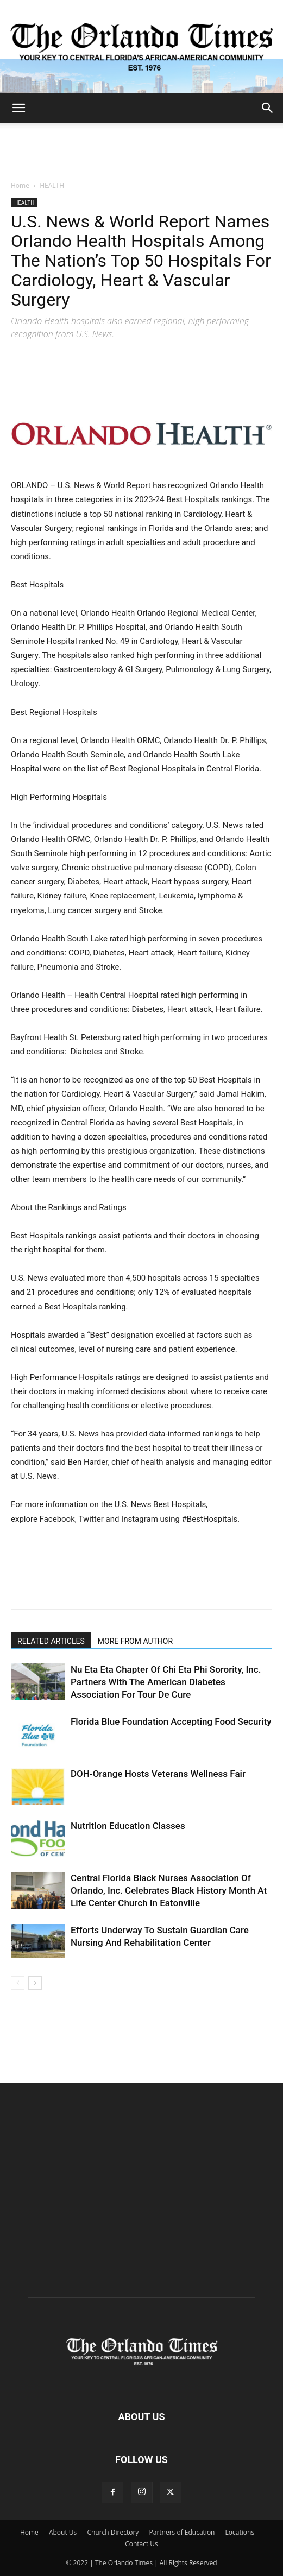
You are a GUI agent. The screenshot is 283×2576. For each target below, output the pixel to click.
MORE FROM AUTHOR (135, 1641)
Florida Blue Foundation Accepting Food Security (171, 1721)
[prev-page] (17, 1983)
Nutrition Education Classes (128, 1825)
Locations (240, 2532)
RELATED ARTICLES (51, 1641)
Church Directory (113, 2532)
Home (20, 185)
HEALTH (52, 185)
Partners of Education (182, 2532)
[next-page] (35, 1983)
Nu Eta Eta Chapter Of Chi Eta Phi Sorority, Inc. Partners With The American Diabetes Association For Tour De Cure (166, 1682)
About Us (63, 2532)
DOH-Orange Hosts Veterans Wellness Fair (158, 1773)
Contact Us (141, 2543)
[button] (18, 108)
